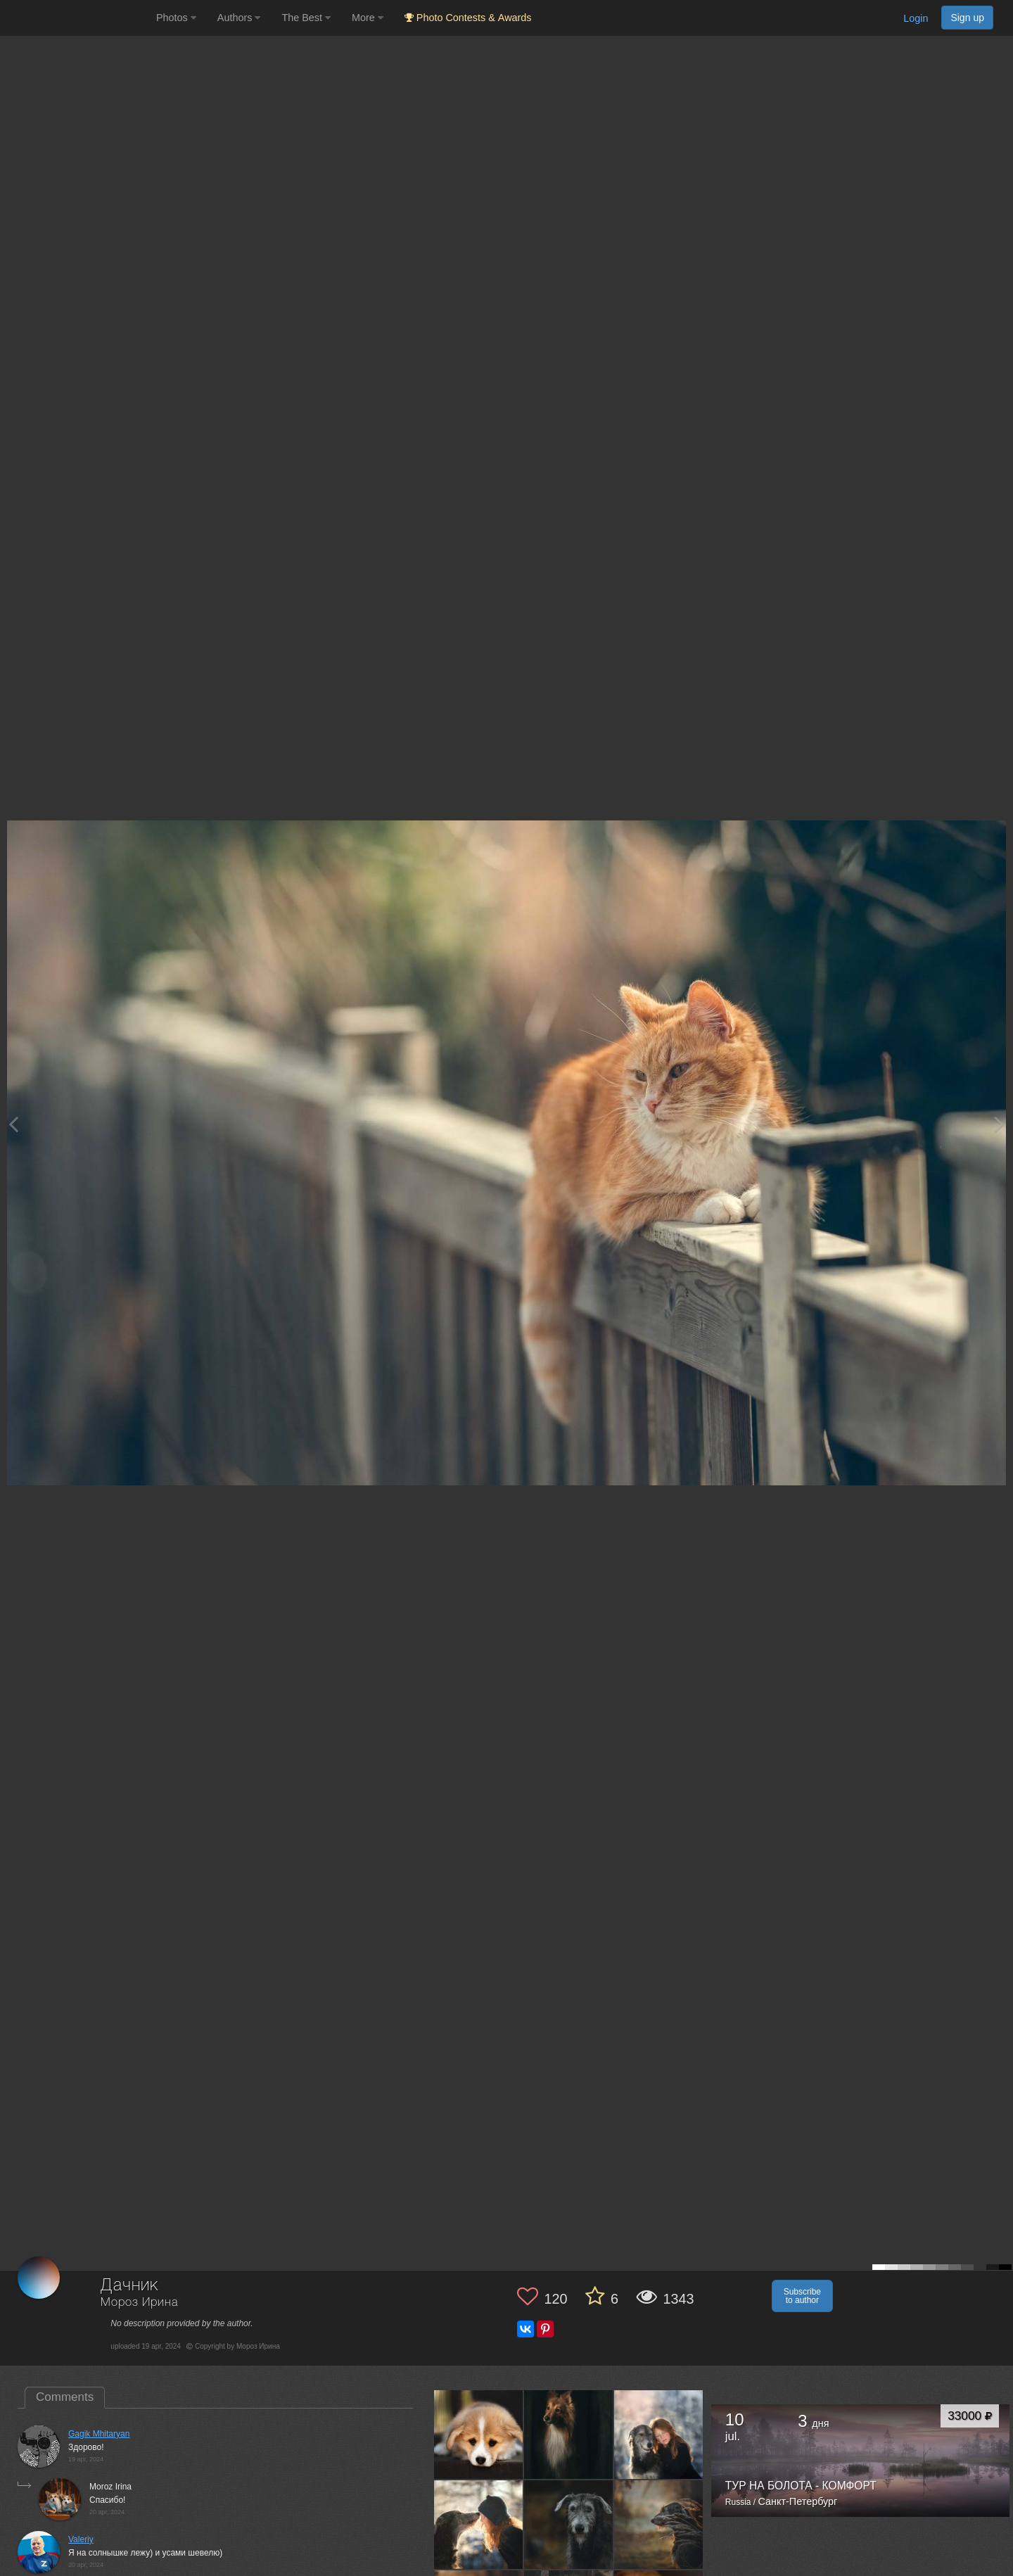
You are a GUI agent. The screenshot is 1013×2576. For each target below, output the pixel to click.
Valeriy (81, 2539)
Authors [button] (239, 18)
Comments (65, 2397)
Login (915, 18)
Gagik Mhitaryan (98, 2434)
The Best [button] (306, 18)
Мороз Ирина (139, 2302)
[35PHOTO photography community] (76, 18)
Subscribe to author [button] (802, 2296)
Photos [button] (176, 18)
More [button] (367, 18)
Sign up (967, 18)
